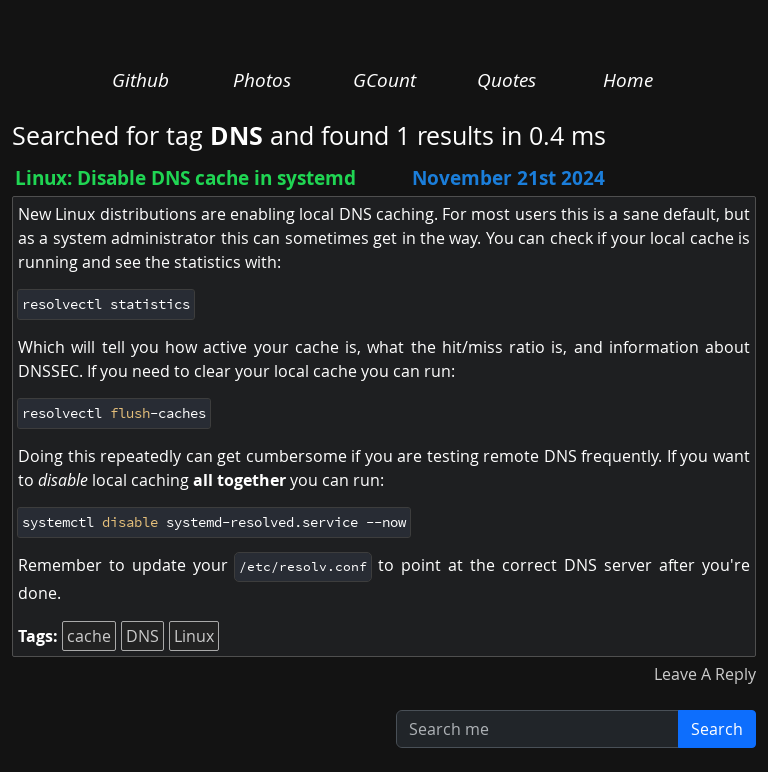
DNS (142, 636)
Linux (194, 636)
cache (89, 636)
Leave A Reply (705, 674)
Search (717, 729)
